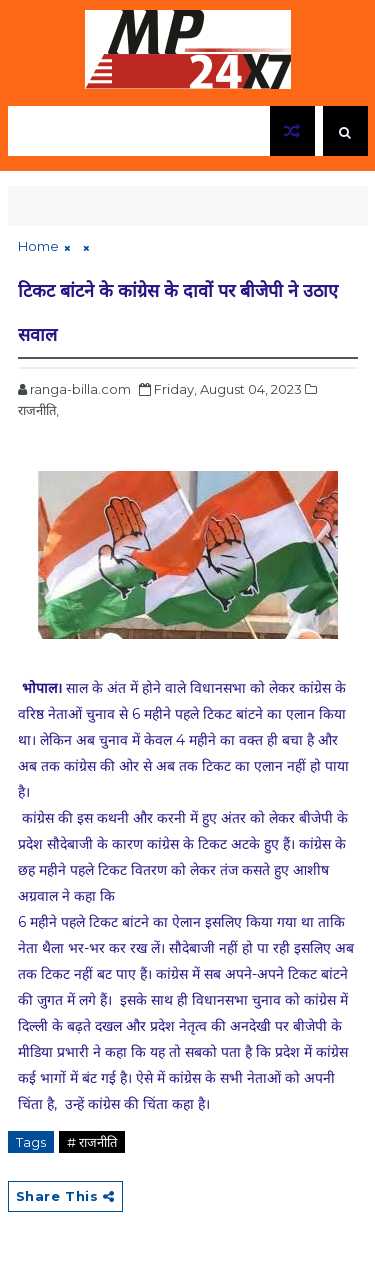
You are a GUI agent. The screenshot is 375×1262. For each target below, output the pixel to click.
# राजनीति (92, 1142)
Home (38, 246)
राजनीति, (38, 410)
